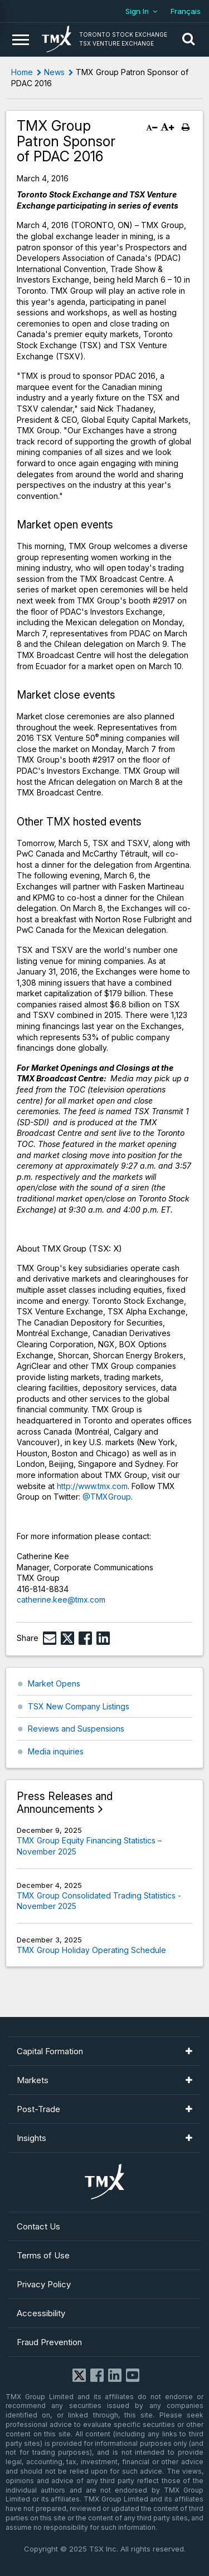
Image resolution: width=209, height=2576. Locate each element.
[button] (188, 39)
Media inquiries (56, 1751)
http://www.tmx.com (92, 1486)
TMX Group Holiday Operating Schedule (91, 1950)
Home (22, 72)
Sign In (137, 11)
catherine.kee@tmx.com (61, 1599)
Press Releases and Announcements (65, 1803)
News (54, 72)
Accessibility (41, 2313)
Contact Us (38, 2226)
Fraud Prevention (49, 2342)
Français (186, 11)
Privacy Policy (44, 2284)
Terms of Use (43, 2255)
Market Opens (54, 1683)
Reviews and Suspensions (76, 1728)
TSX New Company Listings (78, 1706)
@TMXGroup (106, 1496)
